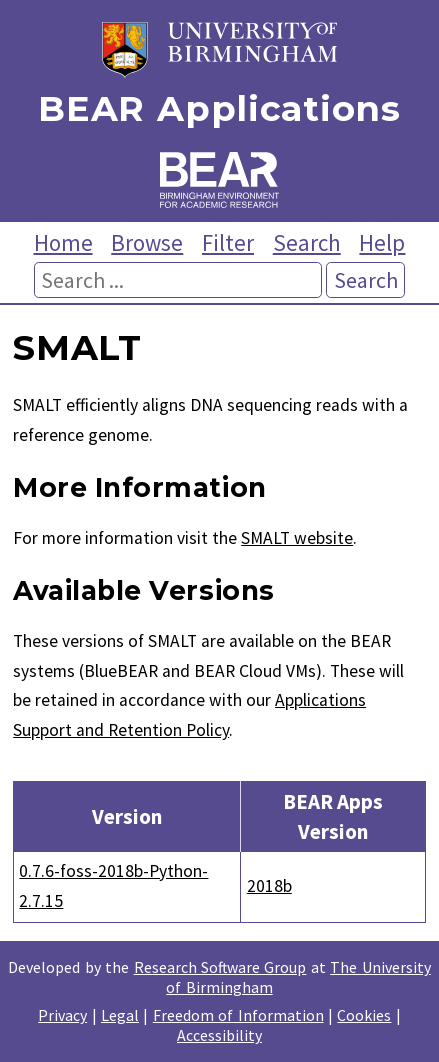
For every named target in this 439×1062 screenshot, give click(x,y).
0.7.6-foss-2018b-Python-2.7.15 (113, 886)
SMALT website (297, 538)
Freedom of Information (238, 1015)
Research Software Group (220, 967)
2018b (269, 886)
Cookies (364, 1015)
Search (307, 242)
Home (63, 242)
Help (382, 242)
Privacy (62, 1015)
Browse (147, 242)
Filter (228, 242)
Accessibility (219, 1035)
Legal (120, 1015)
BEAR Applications (219, 109)
